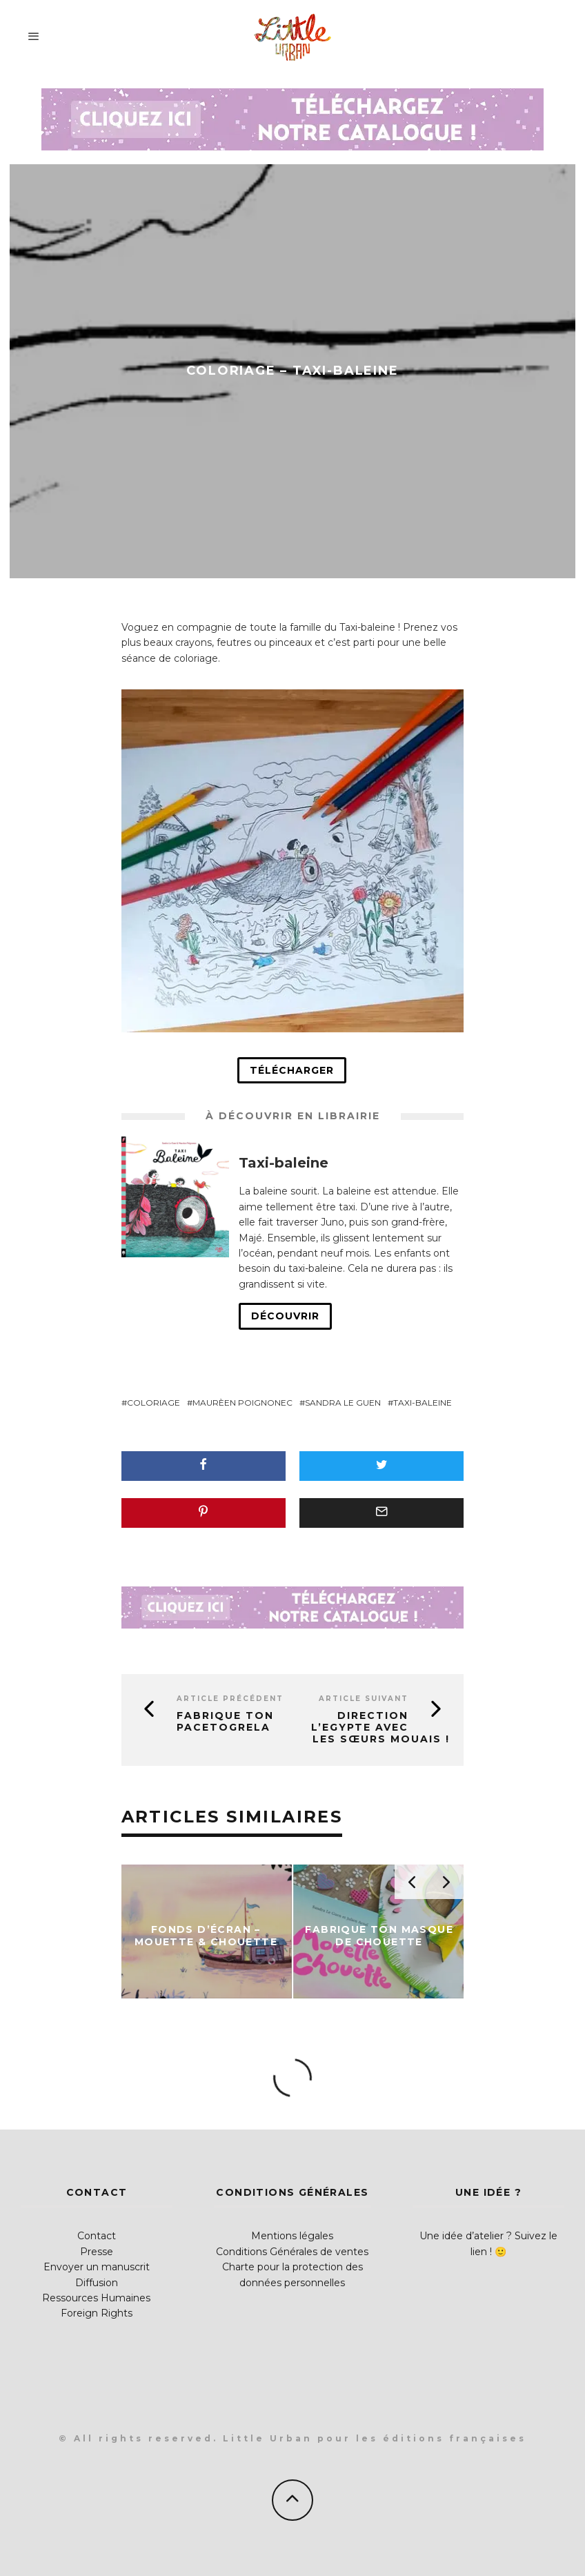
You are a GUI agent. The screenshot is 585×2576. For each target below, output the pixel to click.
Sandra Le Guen (343, 1402)
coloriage (153, 1402)
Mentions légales (292, 2236)
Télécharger (292, 1070)
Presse (96, 2251)
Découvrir (285, 1316)
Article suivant (363, 1698)
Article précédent (230, 1698)
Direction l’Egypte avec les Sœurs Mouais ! (380, 1727)
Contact (96, 2236)
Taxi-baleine (422, 1402)
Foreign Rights (96, 2313)
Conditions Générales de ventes (292, 2251)
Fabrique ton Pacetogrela (225, 1721)
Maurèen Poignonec (242, 1402)
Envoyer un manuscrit (96, 2267)
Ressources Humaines (96, 2298)
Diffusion (96, 2283)
